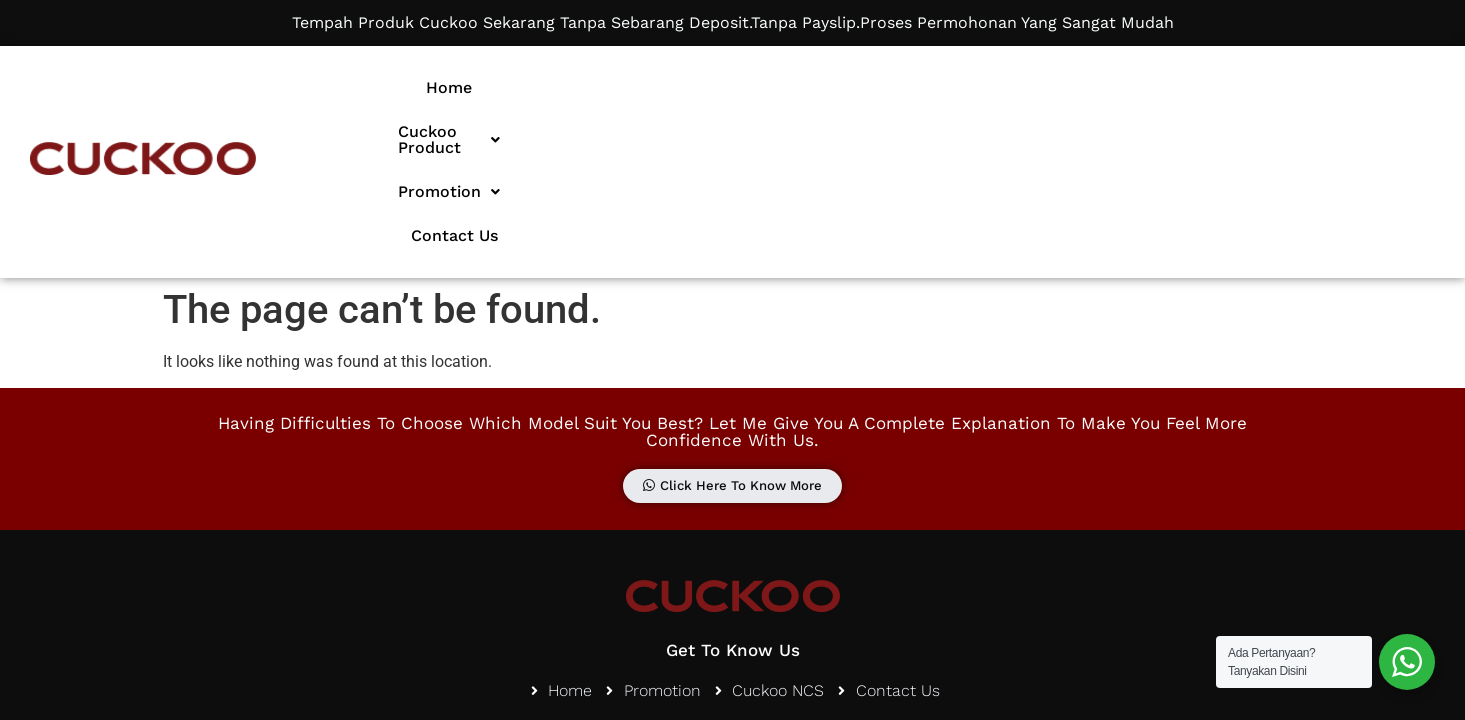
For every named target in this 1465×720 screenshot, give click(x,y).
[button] (817, 88)
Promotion (982, 87)
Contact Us (1117, 87)
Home (680, 87)
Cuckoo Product (817, 87)
